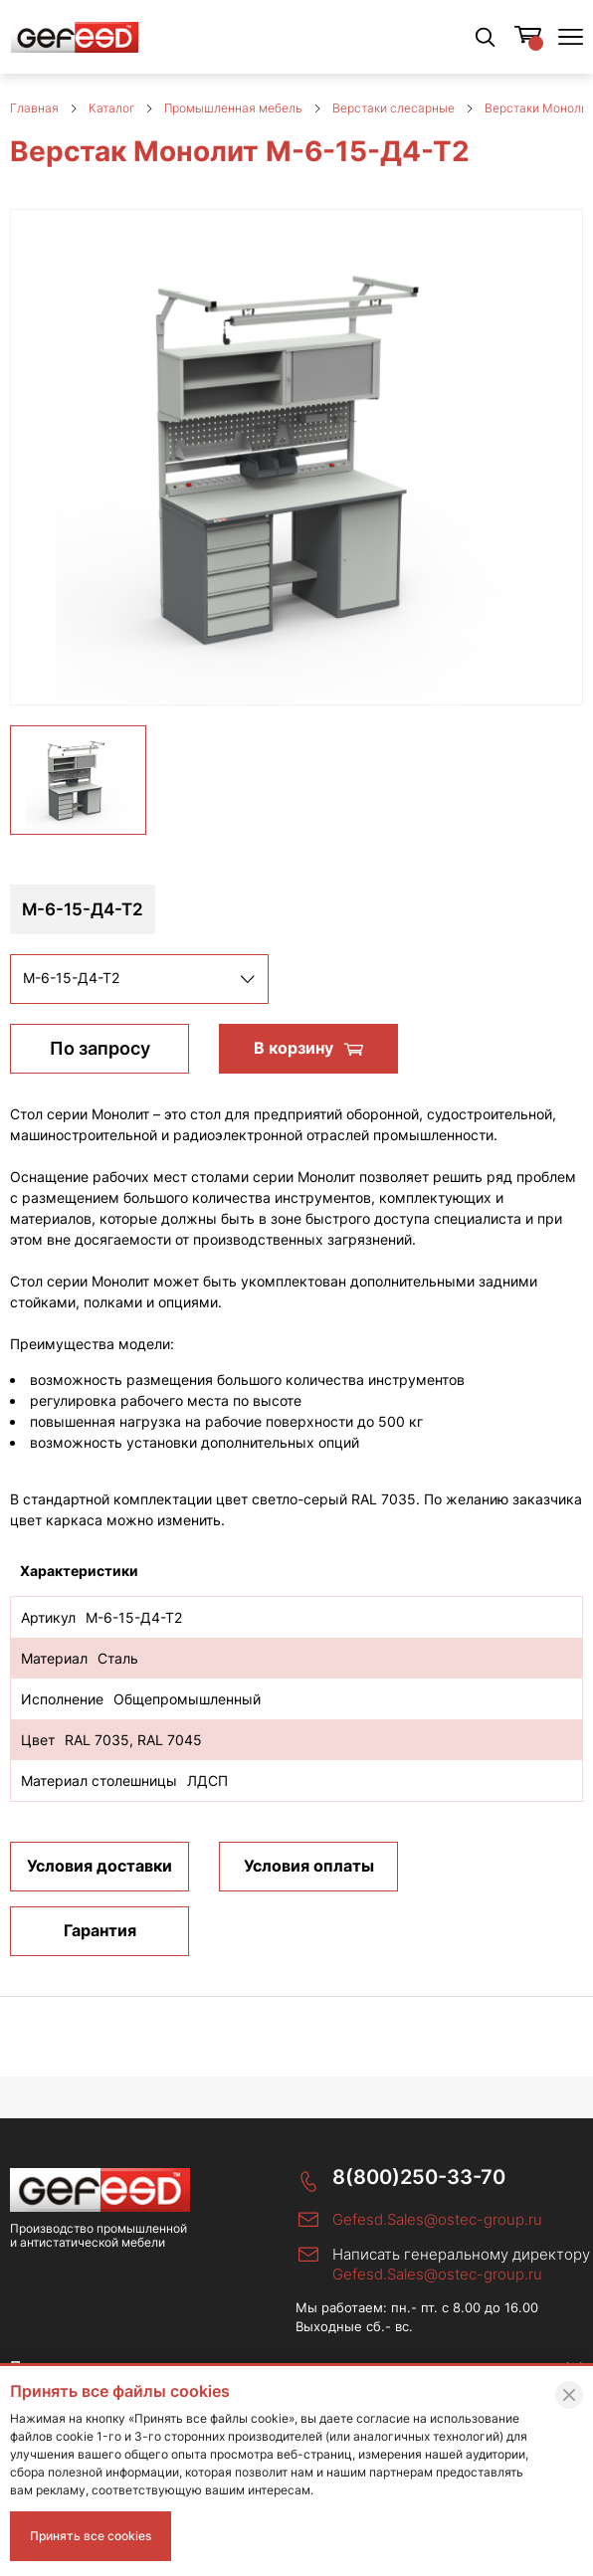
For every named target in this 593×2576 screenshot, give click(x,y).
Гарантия (100, 1930)
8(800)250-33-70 (418, 2177)
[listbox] (139, 979)
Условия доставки (99, 1866)
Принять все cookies (90, 2535)
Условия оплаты (309, 1866)
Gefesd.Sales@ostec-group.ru (437, 2219)
